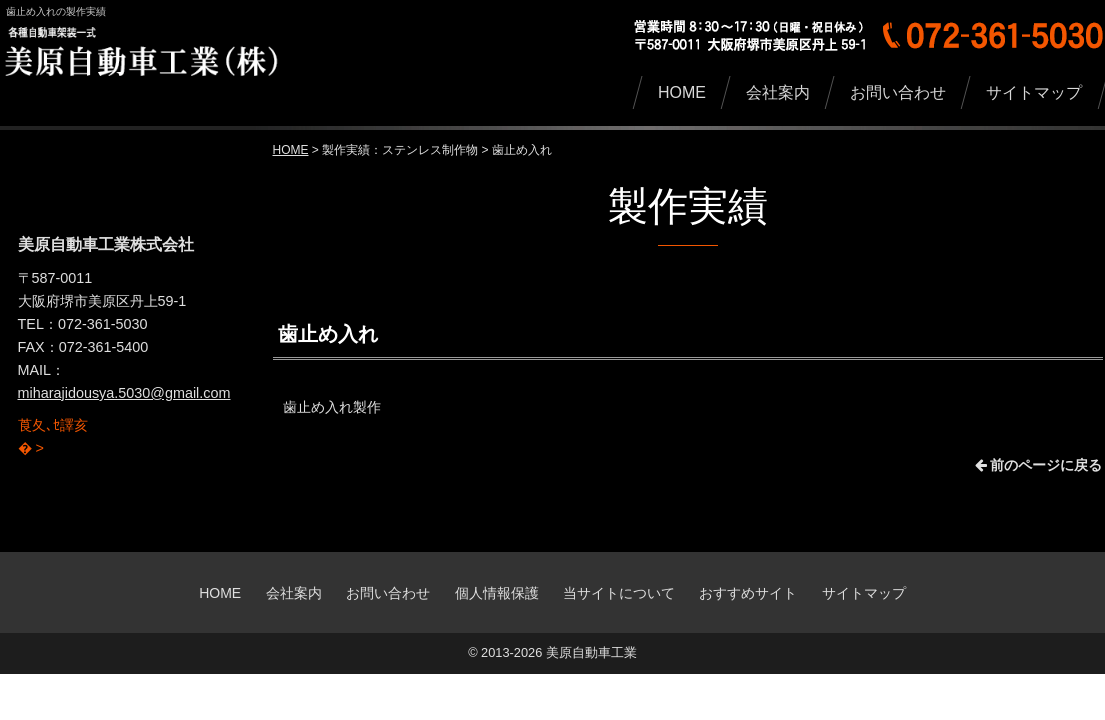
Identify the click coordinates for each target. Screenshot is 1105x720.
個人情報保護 (497, 593)
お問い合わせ (388, 593)
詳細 (32, 416)
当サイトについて (619, 593)
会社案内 (294, 593)
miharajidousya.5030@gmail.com (124, 393)
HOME (291, 150)
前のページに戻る (1039, 465)
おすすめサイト (748, 593)
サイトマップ (864, 593)
